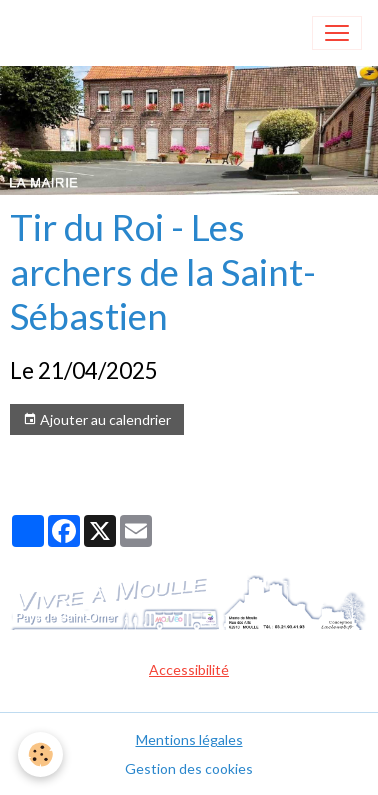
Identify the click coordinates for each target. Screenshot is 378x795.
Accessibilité (189, 669)
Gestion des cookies (189, 768)
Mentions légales (189, 739)
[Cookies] (40, 754)
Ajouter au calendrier (97, 420)
